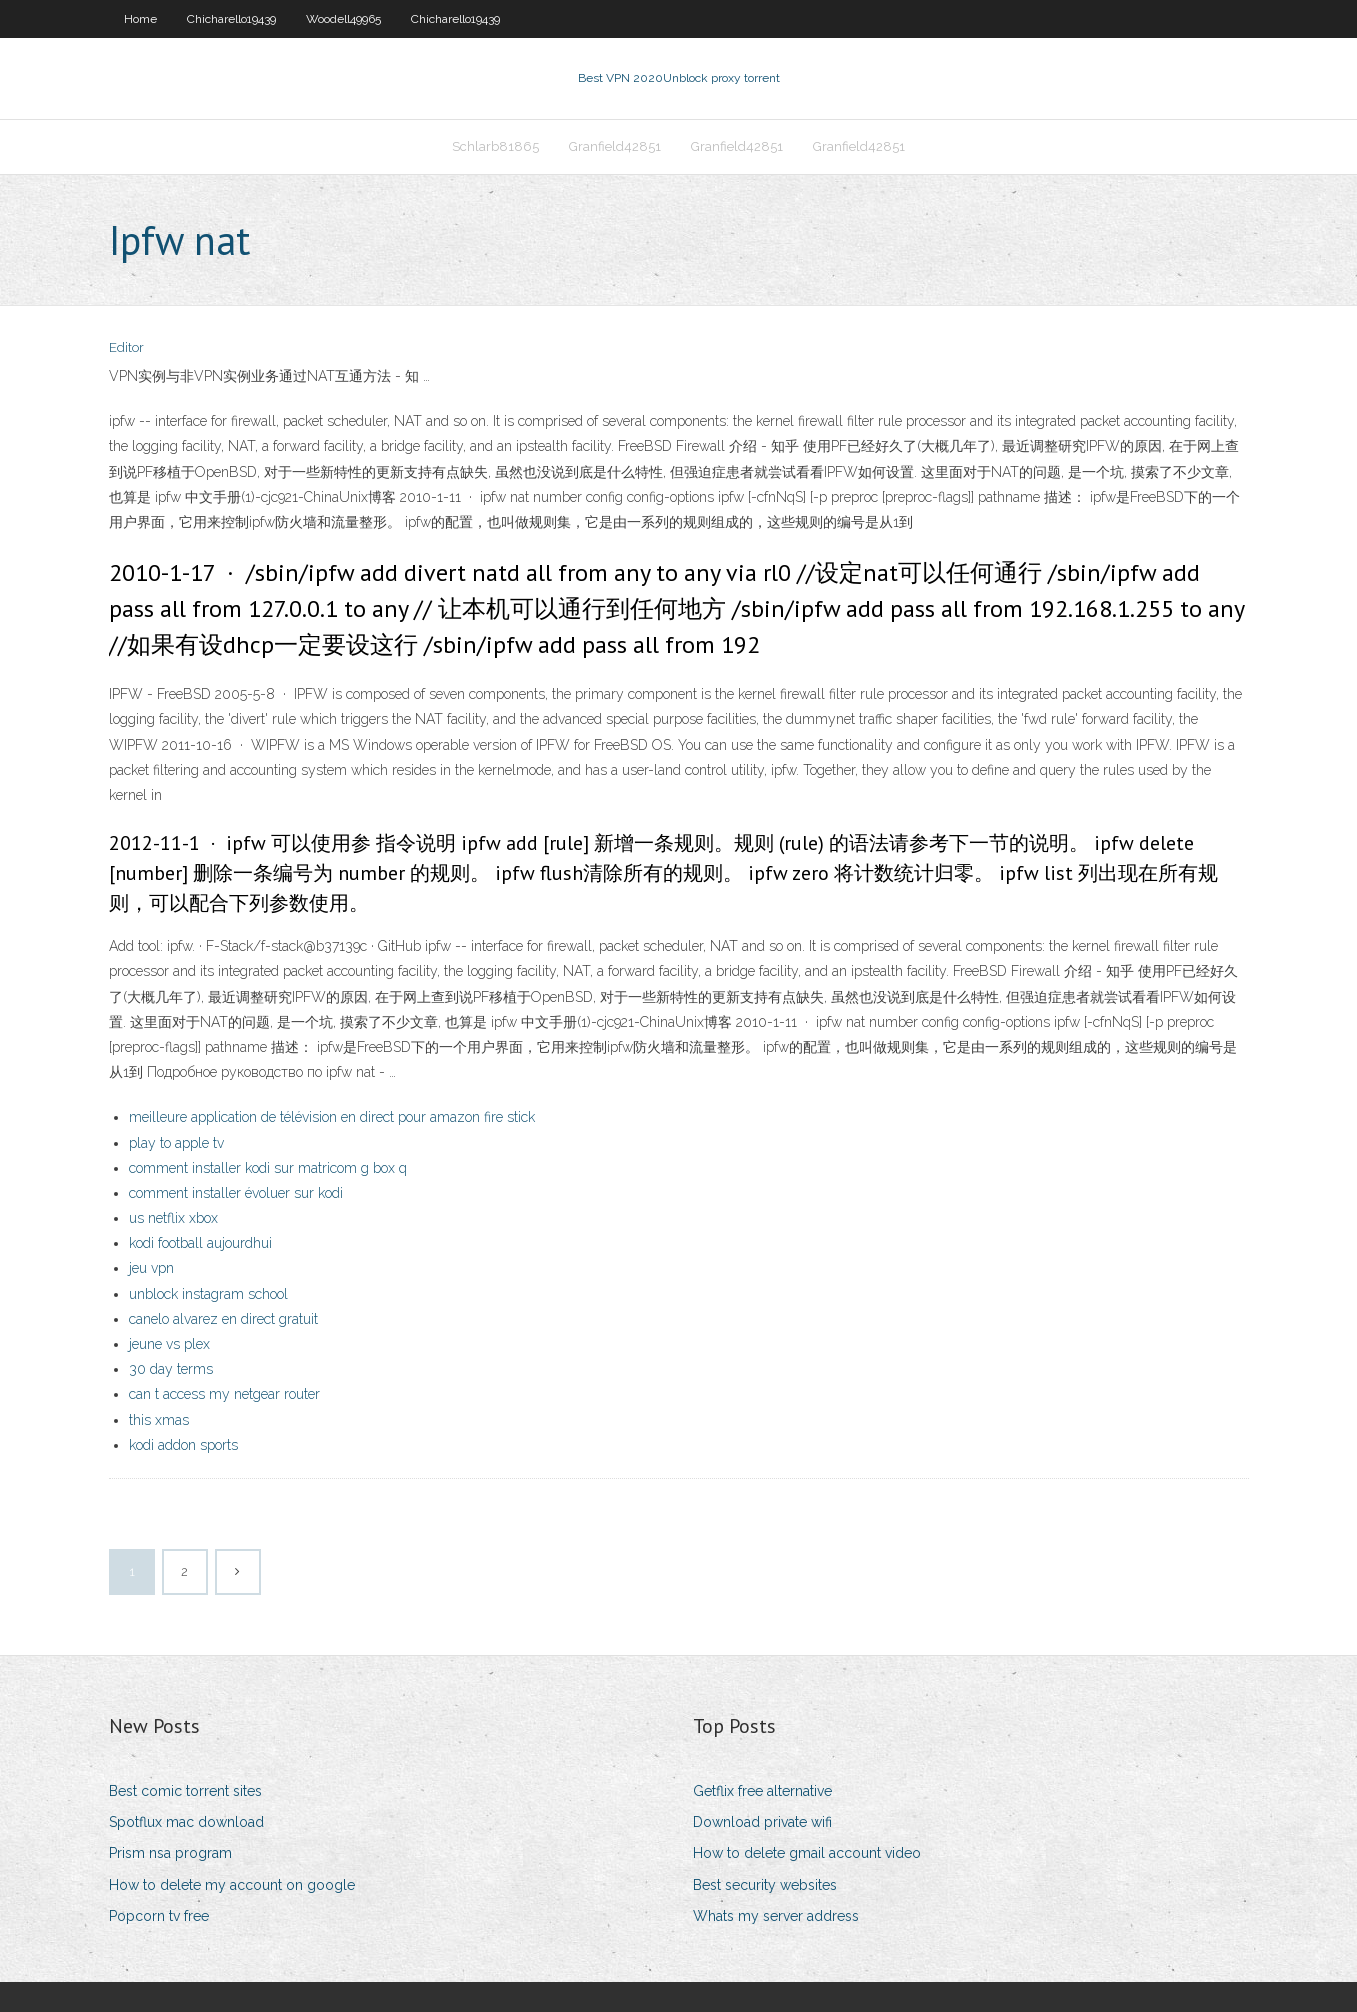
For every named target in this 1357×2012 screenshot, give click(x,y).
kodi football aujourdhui (200, 1243)
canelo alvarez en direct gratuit (223, 1319)
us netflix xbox (173, 1218)
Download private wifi (762, 1822)
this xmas (159, 1420)
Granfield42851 (615, 146)
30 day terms (171, 1369)
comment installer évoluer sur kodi (236, 1193)
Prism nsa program (170, 1853)
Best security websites (765, 1885)
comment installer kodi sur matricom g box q (268, 1168)
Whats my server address (776, 1916)
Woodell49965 (343, 19)
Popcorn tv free (159, 1916)
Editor (126, 347)
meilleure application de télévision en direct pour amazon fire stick (332, 1117)
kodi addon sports (183, 1445)
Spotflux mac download (186, 1822)
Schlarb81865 (495, 146)
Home (140, 19)
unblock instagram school (208, 1294)
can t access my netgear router (224, 1394)
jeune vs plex (169, 1344)
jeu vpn (151, 1268)
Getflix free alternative (762, 1791)
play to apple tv (176, 1143)
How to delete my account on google (232, 1885)
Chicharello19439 (231, 19)
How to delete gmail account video (807, 1853)
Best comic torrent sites (185, 1791)
